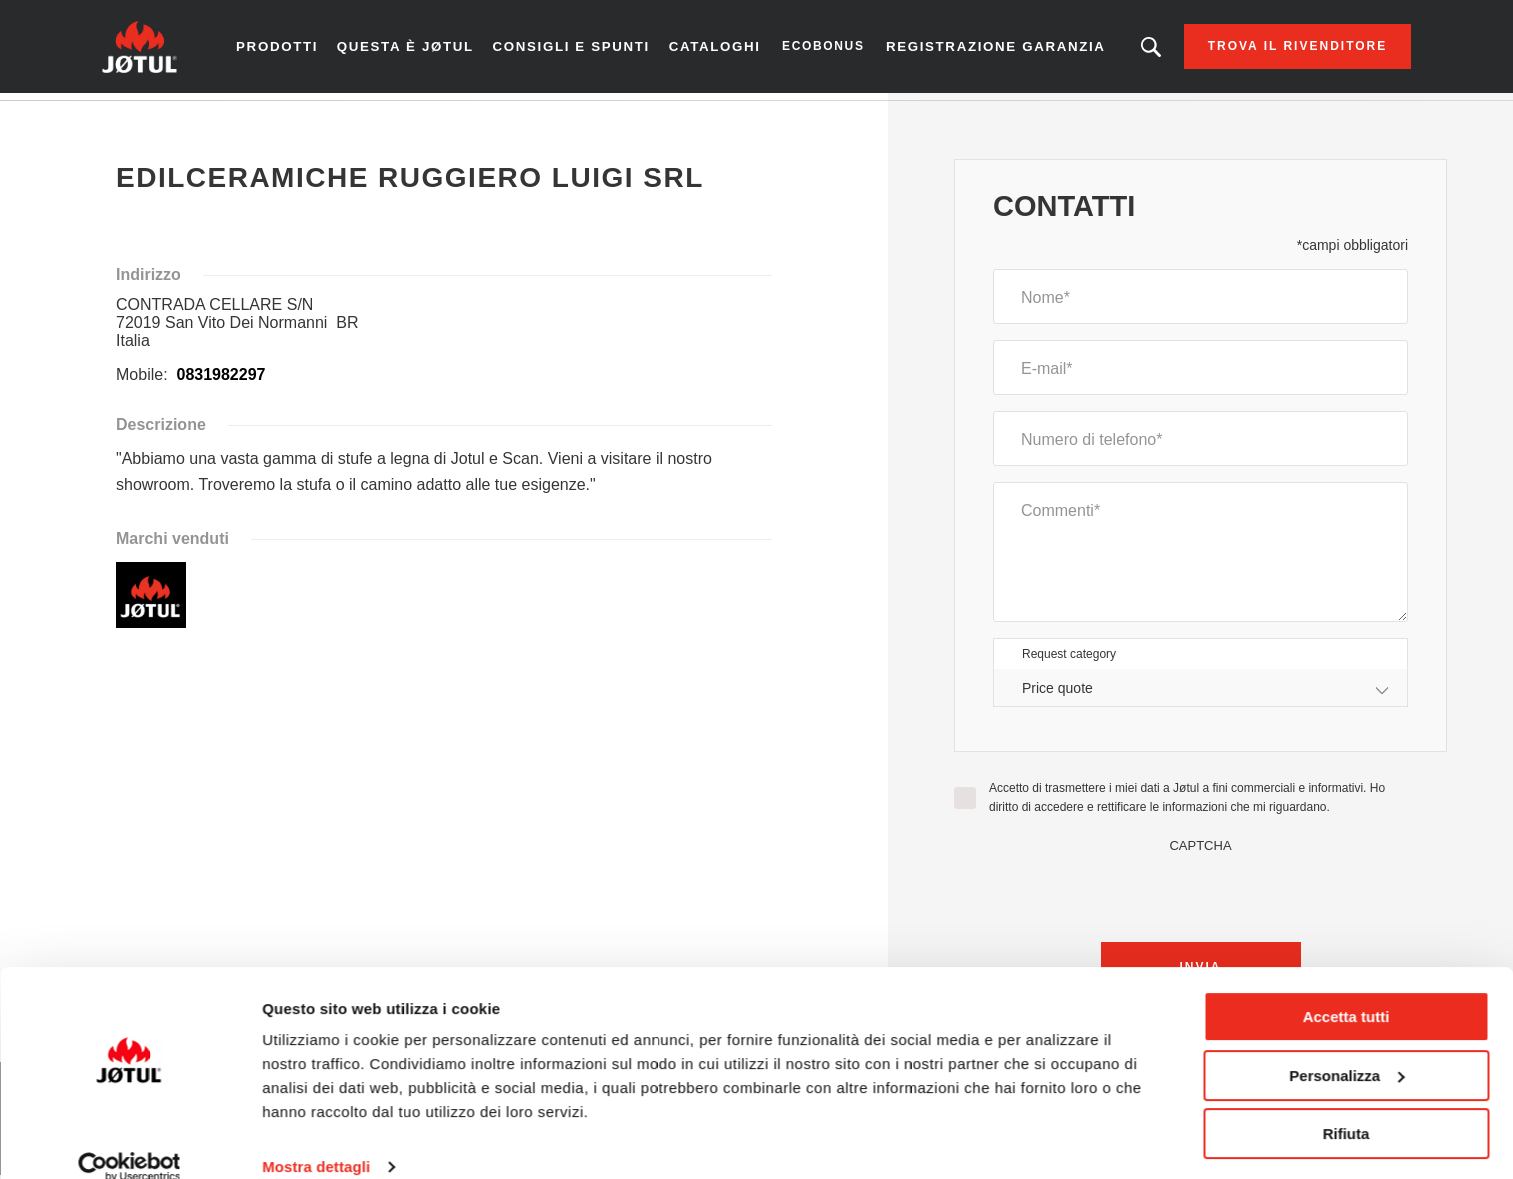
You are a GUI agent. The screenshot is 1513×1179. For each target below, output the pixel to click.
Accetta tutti (1346, 989)
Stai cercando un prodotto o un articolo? (1127, 50)
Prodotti (300, 50)
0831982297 (218, 381)
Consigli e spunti (551, 49)
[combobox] (1200, 694)
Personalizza (1346, 1047)
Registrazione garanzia (947, 49)
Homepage (156, 119)
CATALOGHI (714, 50)
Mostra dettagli (316, 1139)
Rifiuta (1346, 1106)
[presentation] (1201, 899)
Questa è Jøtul (398, 49)
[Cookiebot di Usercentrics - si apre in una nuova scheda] (129, 1140)
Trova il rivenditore (1273, 50)
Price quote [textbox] (1057, 694)
